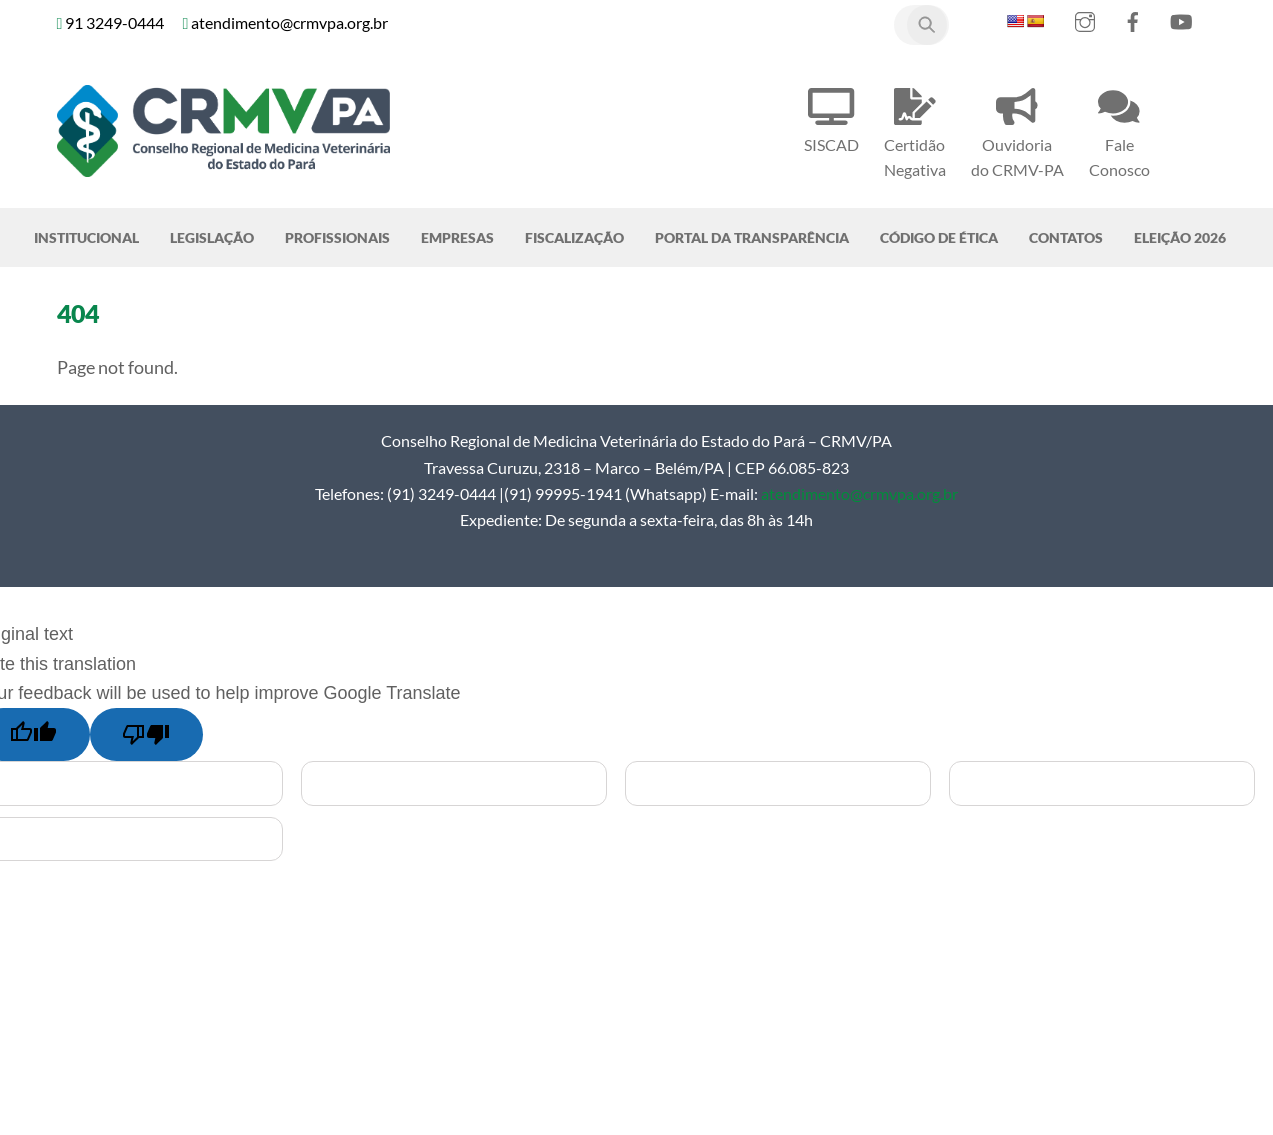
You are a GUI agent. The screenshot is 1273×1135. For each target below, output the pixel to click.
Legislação (212, 237)
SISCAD (831, 117)
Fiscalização (574, 237)
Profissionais (337, 237)
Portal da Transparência (752, 237)
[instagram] (1085, 17)
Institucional (86, 237)
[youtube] (1181, 17)
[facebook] (1133, 17)
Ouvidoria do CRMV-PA (1017, 130)
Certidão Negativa (915, 130)
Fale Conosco (1119, 130)
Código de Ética (939, 237)
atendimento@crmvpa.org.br (859, 493)
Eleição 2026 (1180, 237)
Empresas (457, 237)
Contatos (1066, 237)
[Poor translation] (146, 734)
